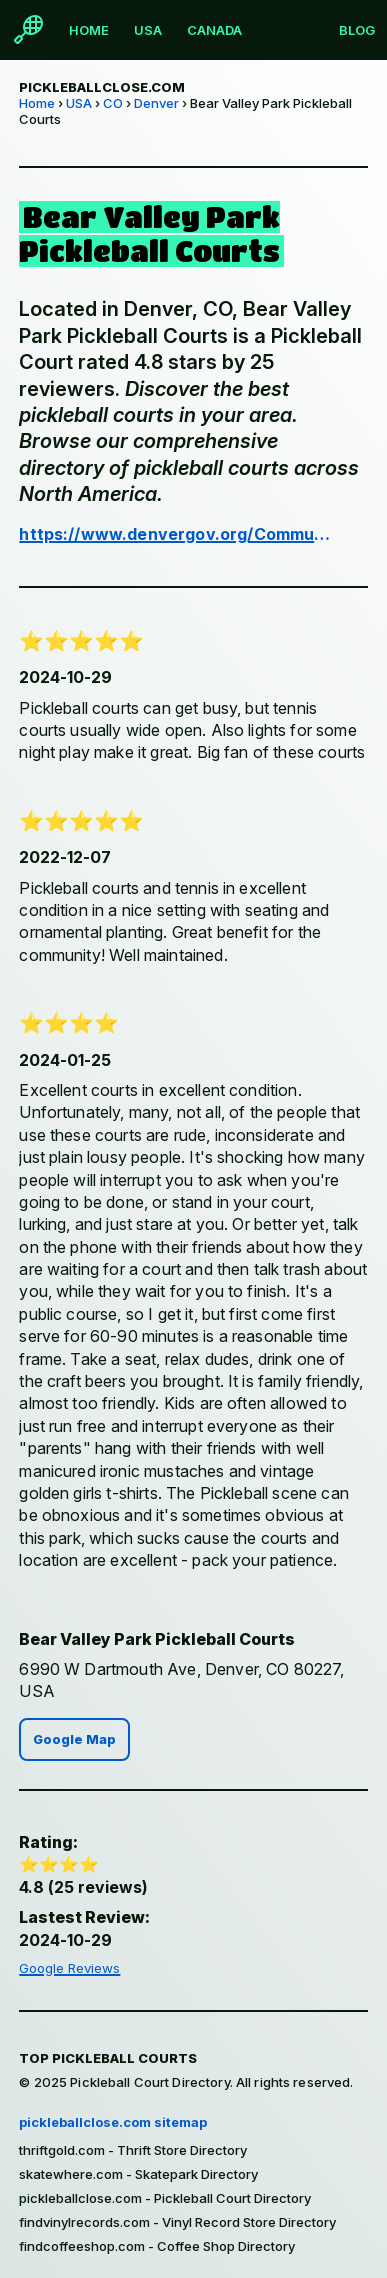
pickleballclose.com (102, 87)
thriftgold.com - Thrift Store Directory (133, 2150)
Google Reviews (69, 1968)
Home (89, 30)
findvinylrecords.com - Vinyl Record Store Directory (177, 2222)
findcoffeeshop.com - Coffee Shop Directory (157, 2246)
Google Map (74, 1739)
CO (113, 103)
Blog (357, 30)
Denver (156, 103)
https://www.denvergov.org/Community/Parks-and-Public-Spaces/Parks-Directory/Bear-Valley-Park (175, 534)
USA (148, 30)
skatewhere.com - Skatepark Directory (138, 2174)
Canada (214, 30)
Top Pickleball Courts (108, 2058)
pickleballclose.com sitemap (113, 2122)
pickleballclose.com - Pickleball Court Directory (165, 2198)
